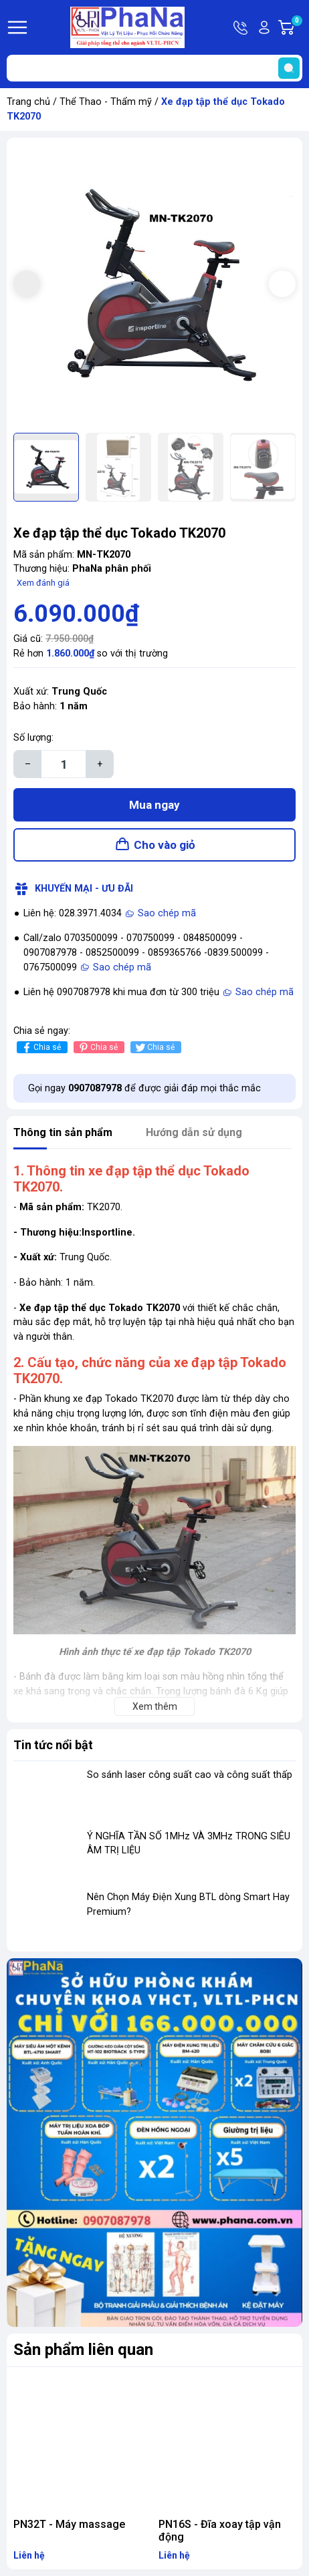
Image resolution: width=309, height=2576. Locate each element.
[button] (282, 283)
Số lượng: (33, 737)
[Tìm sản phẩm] (154, 68)
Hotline (241, 27)
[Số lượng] (63, 764)
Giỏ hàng (296, 27)
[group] (154, 285)
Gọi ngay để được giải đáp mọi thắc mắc (144, 1088)
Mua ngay (154, 804)
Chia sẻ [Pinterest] (97, 1048)
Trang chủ (28, 102)
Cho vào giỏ (164, 845)
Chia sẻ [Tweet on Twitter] (154, 1048)
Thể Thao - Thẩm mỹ (106, 102)
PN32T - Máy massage (69, 2524)
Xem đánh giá (43, 583)
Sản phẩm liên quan (83, 2349)
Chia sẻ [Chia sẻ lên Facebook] (40, 1048)
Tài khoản (264, 27)
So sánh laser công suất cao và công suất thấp (189, 1775)
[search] (289, 68)
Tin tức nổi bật (53, 1745)
